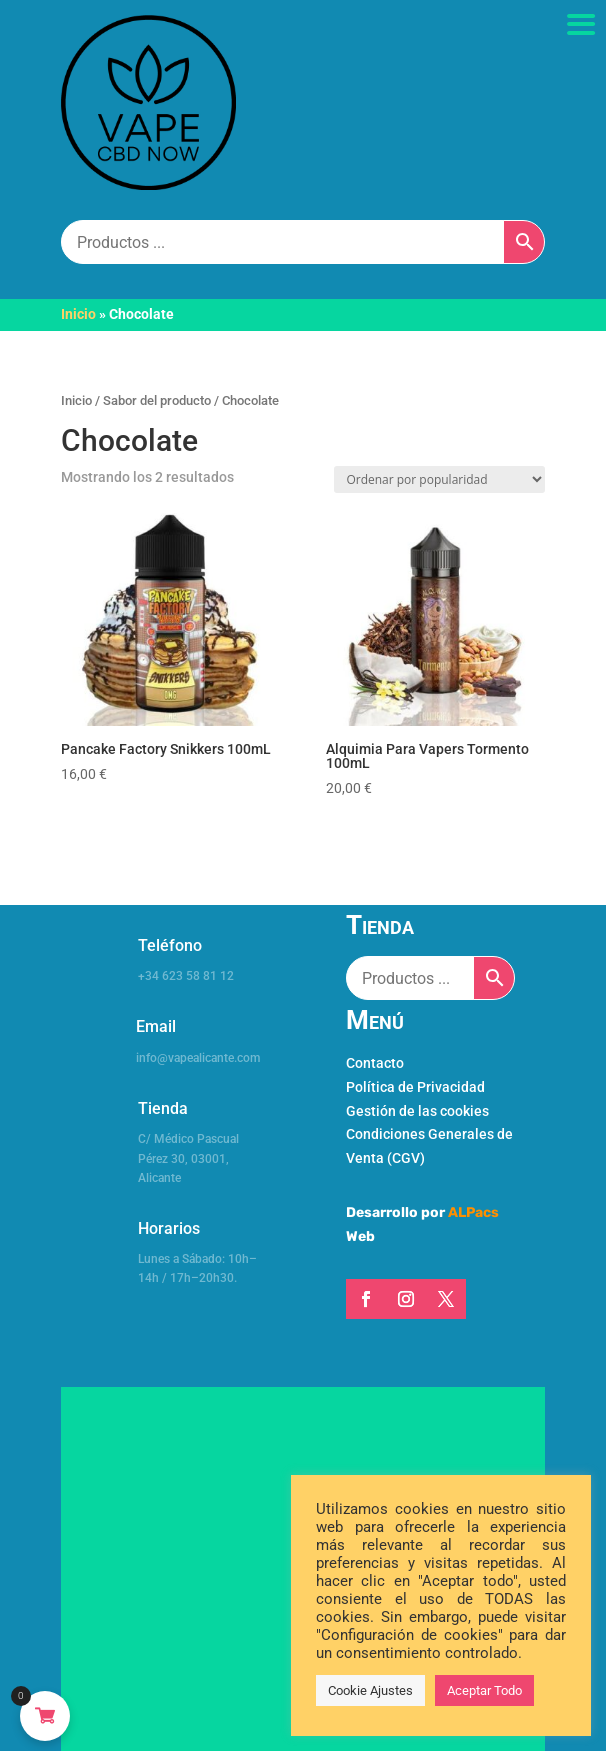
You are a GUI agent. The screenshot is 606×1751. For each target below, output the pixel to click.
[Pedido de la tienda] (439, 479)
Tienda (163, 1108)
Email (156, 1026)
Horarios (169, 1228)
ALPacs (473, 1212)
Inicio (78, 314)
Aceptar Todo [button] (484, 1690)
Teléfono (170, 945)
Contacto (375, 1063)
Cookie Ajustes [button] (370, 1690)
